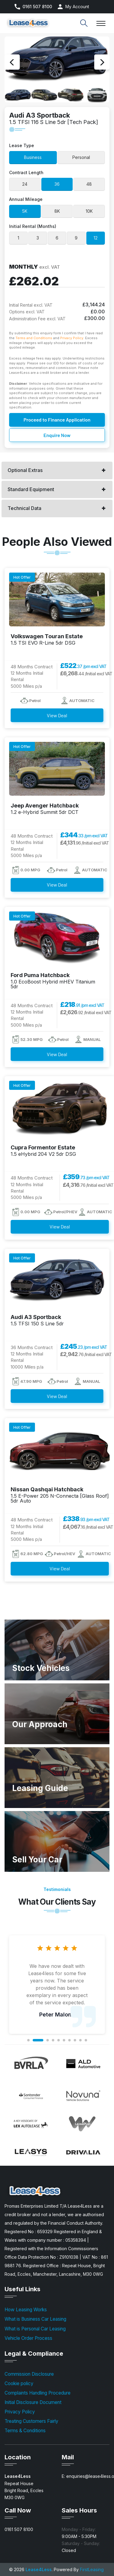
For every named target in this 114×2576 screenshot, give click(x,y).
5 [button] (58, 2040)
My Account (77, 6)
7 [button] (69, 2040)
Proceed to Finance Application (57, 419)
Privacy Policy (71, 338)
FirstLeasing (92, 2569)
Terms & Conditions (25, 2430)
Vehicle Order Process (28, 2338)
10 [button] (86, 2040)
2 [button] (38, 2040)
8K (57, 211)
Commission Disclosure (29, 2374)
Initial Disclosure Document (33, 2402)
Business (33, 157)
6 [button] (64, 2040)
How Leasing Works (26, 2310)
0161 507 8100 (37, 7)
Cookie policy (19, 2383)
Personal (81, 157)
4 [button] (53, 2040)
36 (57, 184)
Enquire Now (57, 435)
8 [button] (75, 2040)
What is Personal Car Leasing (35, 2329)
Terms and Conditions (34, 338)
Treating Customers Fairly (31, 2421)
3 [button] (47, 2040)
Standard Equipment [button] (31, 489)
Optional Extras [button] (25, 470)
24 (24, 184)
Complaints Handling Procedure (38, 2393)
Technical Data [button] (24, 508)
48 (89, 184)
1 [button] (28, 2040)
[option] (57, 62)
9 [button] (80, 2040)
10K (89, 211)
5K (24, 211)
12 (96, 237)
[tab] (57, 470)
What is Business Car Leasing (35, 2319)
